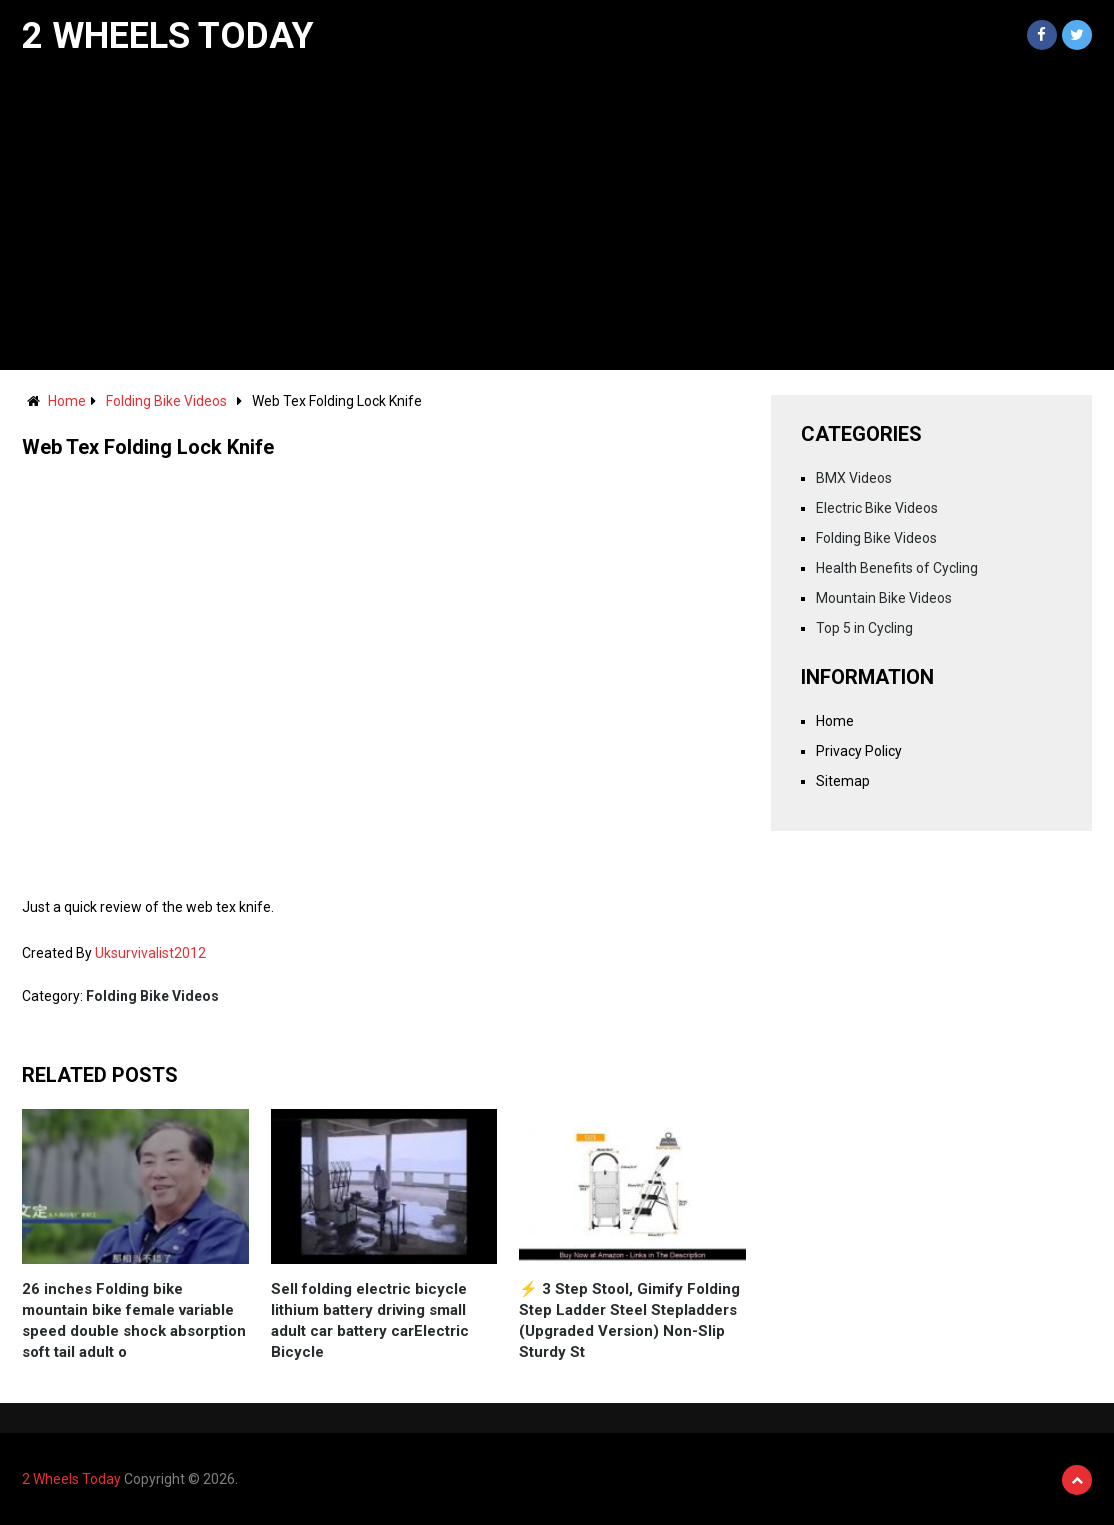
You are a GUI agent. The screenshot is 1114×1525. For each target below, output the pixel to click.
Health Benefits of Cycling (897, 568)
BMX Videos (854, 478)
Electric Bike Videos (877, 508)
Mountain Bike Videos (884, 598)
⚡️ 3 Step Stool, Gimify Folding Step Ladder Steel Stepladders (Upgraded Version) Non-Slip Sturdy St (629, 1320)
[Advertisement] (557, 220)
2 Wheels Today (168, 36)
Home (67, 401)
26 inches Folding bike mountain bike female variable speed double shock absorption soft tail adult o (134, 1320)
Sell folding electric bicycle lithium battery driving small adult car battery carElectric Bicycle (370, 1320)
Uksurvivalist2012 (150, 953)
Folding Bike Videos (166, 401)
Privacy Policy (859, 751)
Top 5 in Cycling (864, 628)
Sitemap (843, 781)
